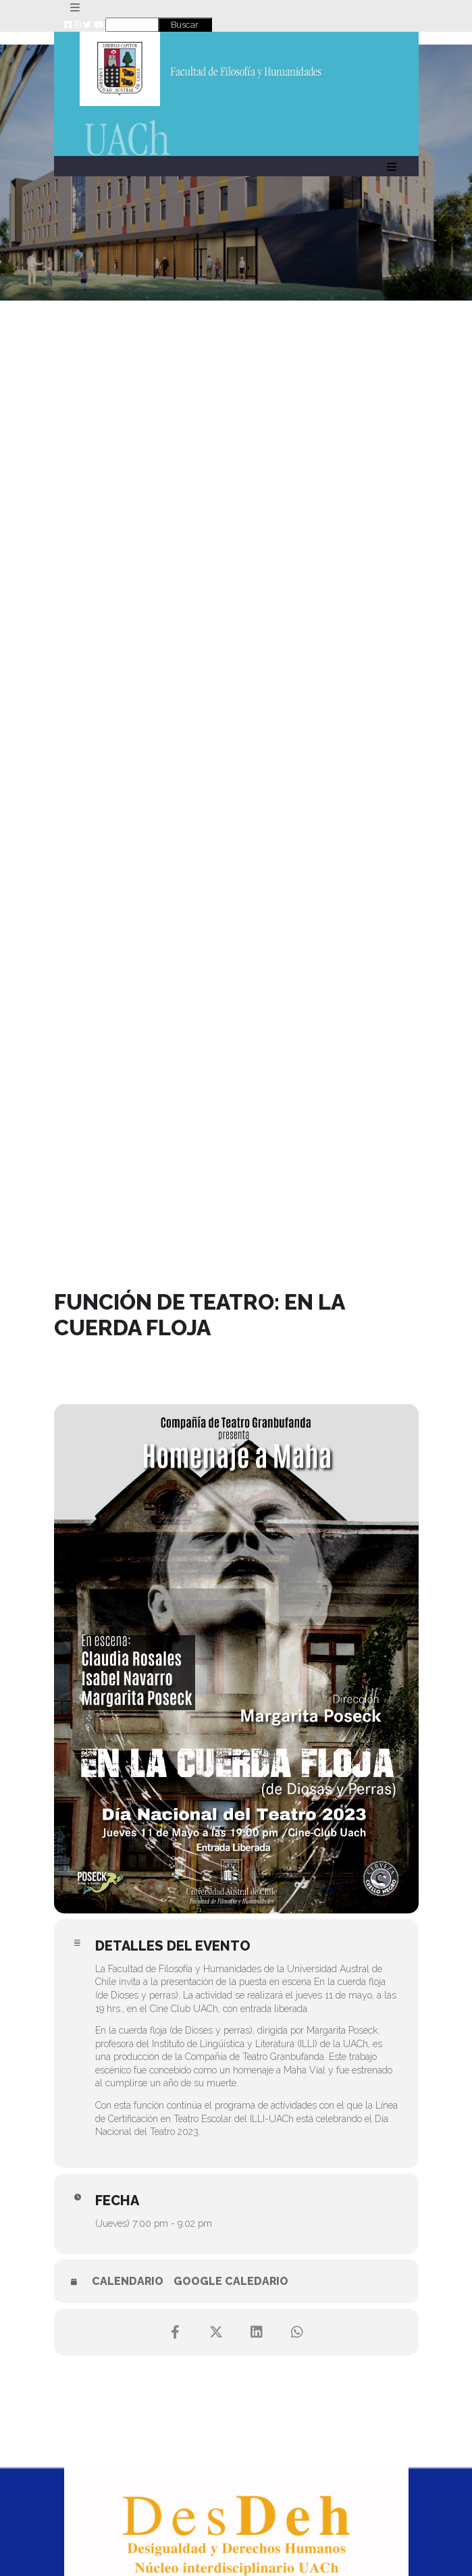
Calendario (127, 2281)
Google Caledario (231, 2281)
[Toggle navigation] (75, 8)
